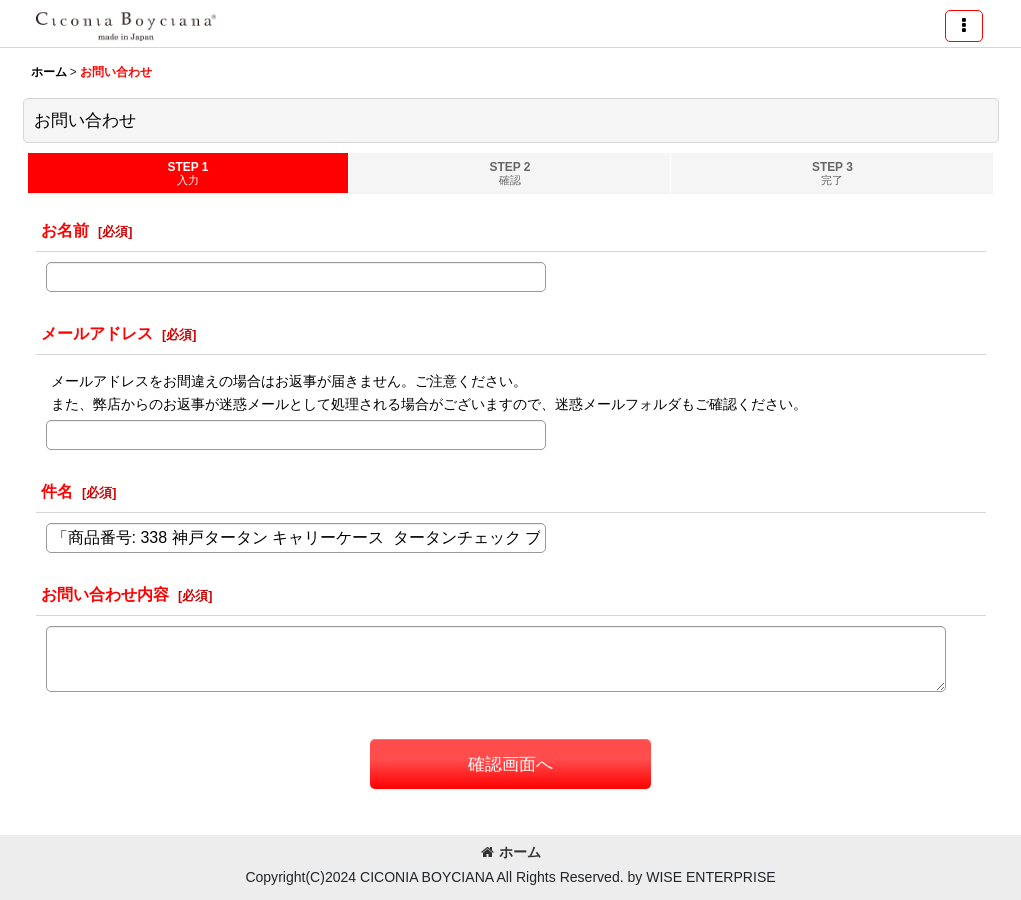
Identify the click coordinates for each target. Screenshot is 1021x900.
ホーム (511, 852)
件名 (57, 491)
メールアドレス (97, 333)
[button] (964, 26)
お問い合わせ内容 (105, 594)
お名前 (65, 230)
